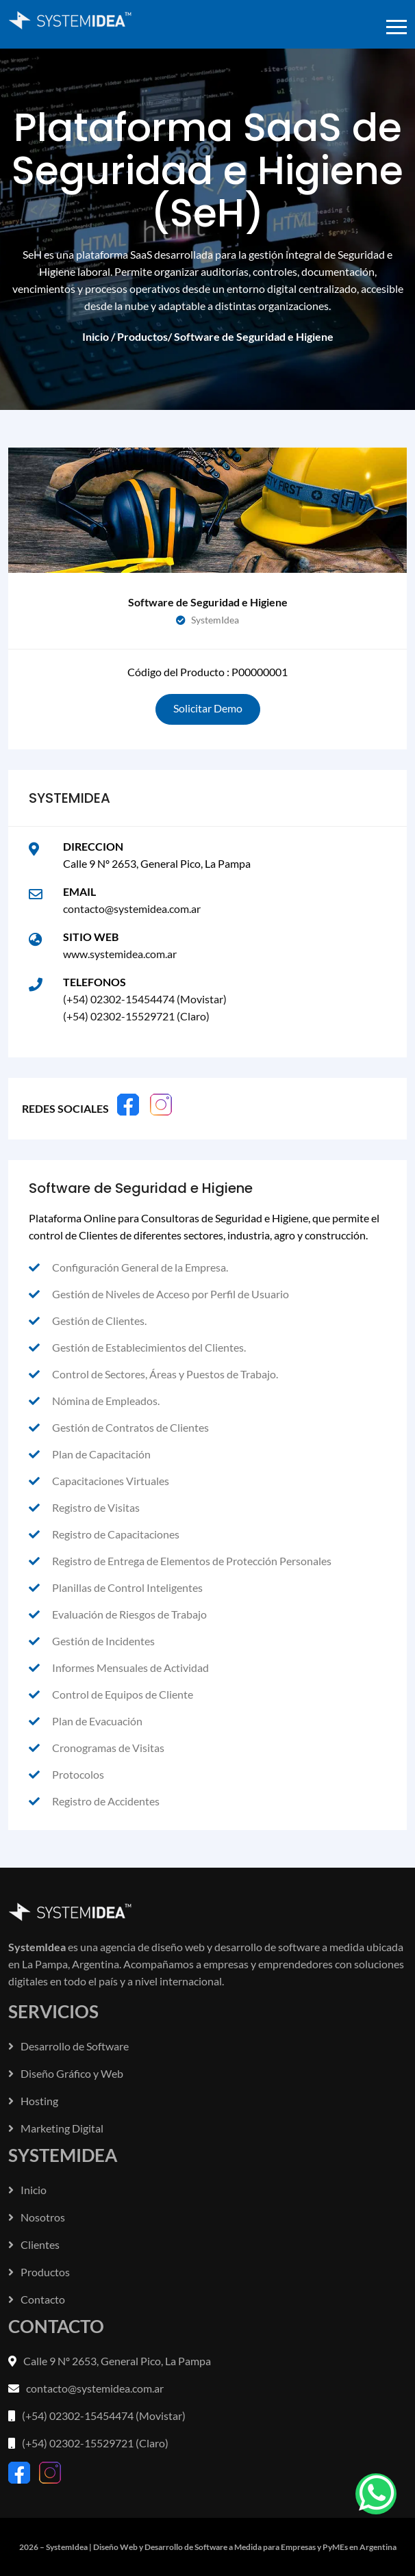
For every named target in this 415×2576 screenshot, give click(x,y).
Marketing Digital (55, 2128)
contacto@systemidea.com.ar (132, 908)
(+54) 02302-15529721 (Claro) (136, 1015)
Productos (142, 336)
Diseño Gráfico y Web (65, 2073)
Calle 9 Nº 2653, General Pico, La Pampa (117, 2360)
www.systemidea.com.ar (120, 953)
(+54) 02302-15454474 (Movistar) (145, 998)
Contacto (36, 2299)
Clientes (34, 2244)
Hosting (33, 2100)
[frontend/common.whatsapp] (376, 2493)
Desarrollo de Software (68, 2045)
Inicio (95, 336)
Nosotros (36, 2217)
